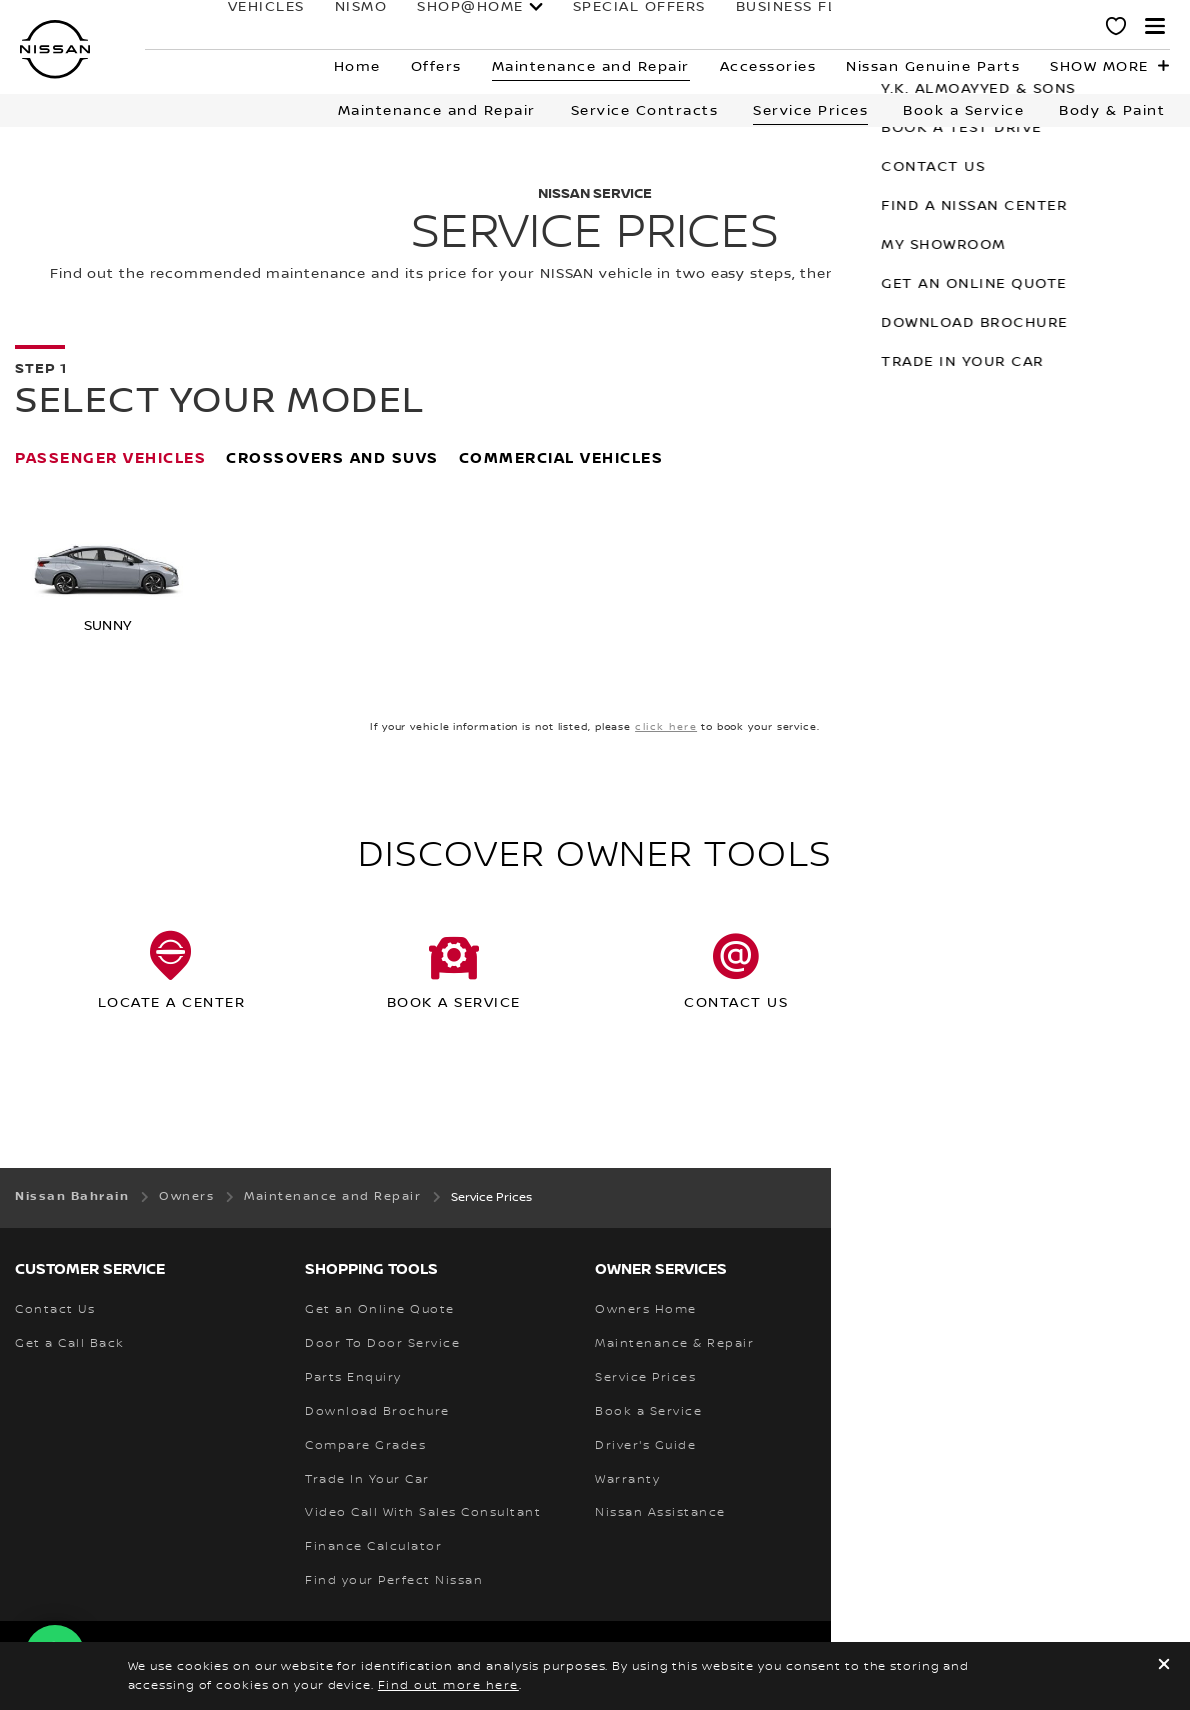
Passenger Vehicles (110, 458)
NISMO (292, 27)
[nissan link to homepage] (55, 49)
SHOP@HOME (401, 27)
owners (861, 27)
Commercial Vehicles (561, 458)
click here (666, 726)
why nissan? (998, 27)
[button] (1155, 26)
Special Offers (570, 27)
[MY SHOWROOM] (1117, 29)
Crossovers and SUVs (332, 458)
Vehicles (197, 27)
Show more (1099, 67)
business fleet (732, 27)
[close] (1164, 1666)
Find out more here (448, 1685)
